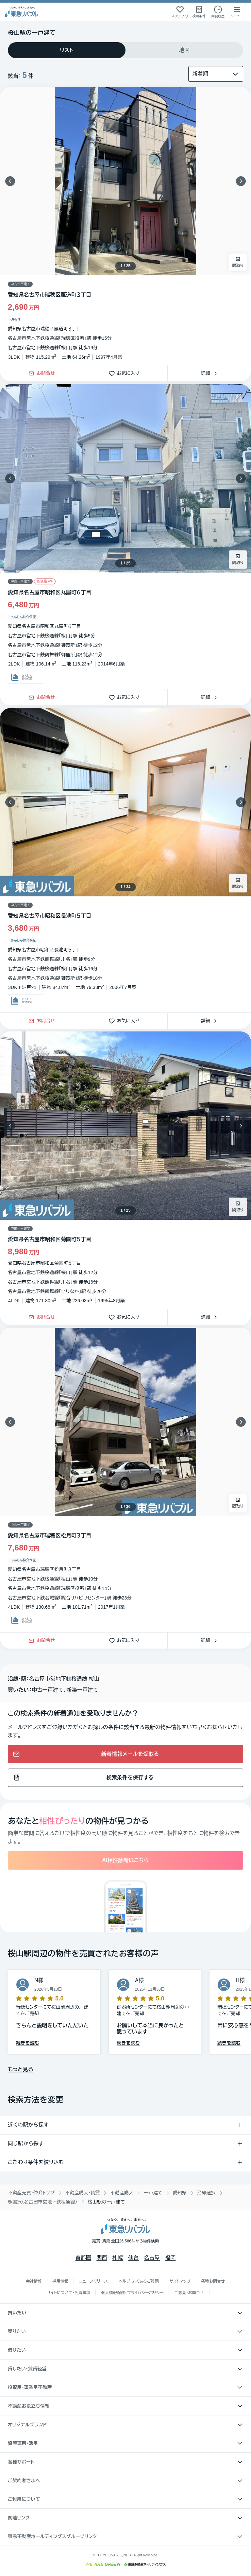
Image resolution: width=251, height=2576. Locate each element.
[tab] (67, 50)
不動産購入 (121, 2192)
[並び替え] (215, 74)
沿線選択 (206, 2192)
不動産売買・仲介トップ (31, 2192)
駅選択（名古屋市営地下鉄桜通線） (42, 2201)
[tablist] (125, 50)
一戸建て (153, 2192)
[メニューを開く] (237, 12)
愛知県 (180, 2192)
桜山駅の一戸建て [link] (106, 2201)
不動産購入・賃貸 (82, 2192)
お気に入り (125, 373)
